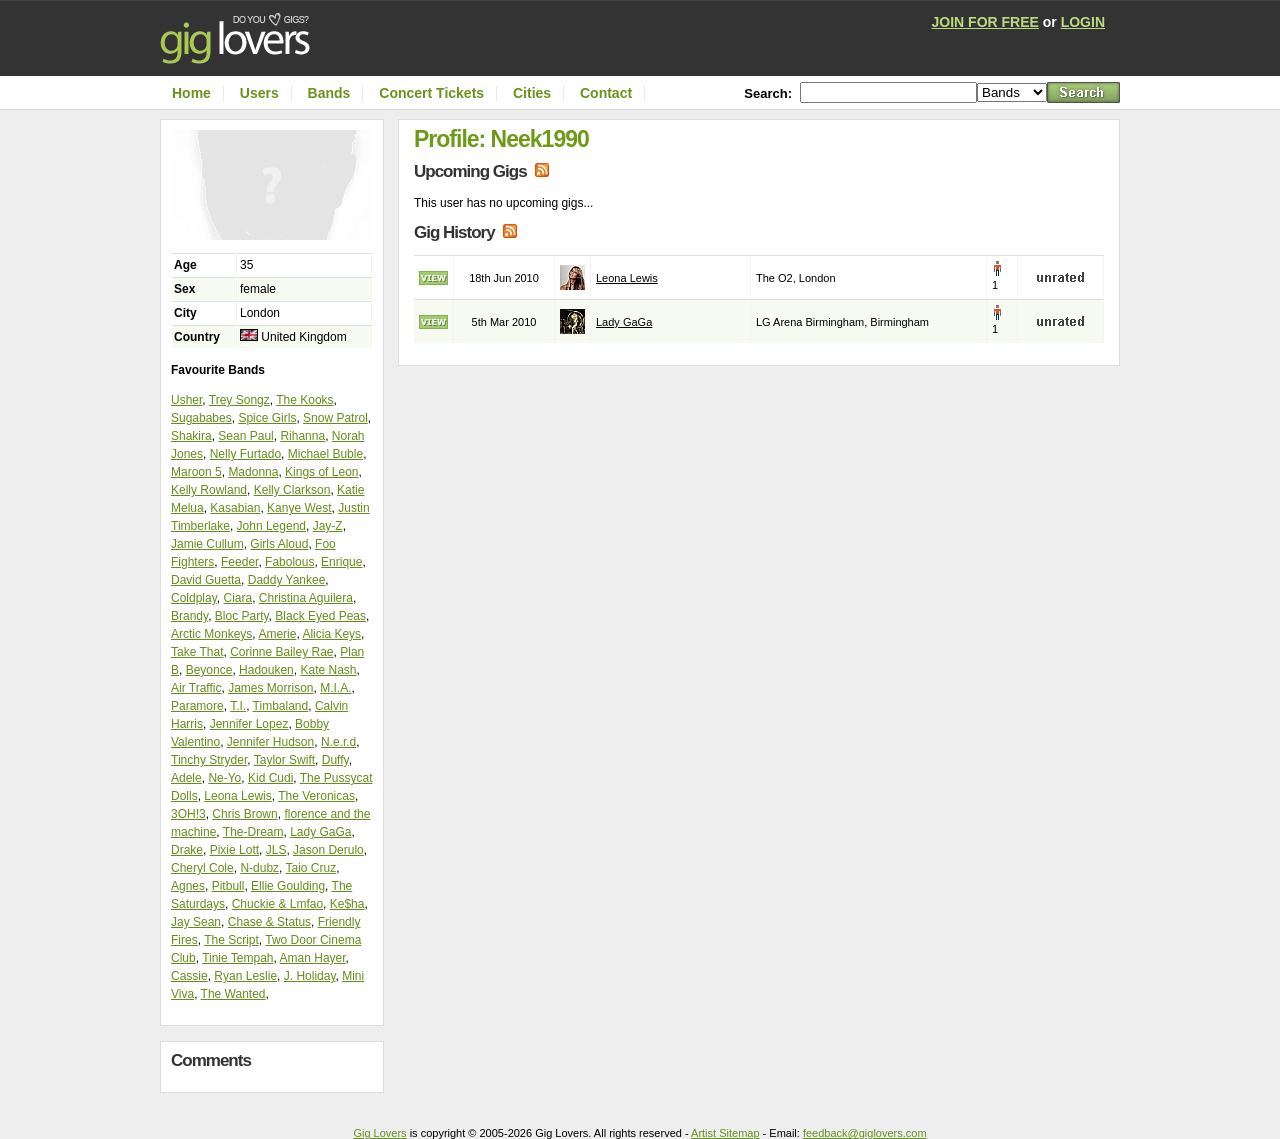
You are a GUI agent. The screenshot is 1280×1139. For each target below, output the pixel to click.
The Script (231, 940)
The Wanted (233, 994)
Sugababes (201, 418)
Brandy (189, 616)
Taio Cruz (311, 868)
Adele (186, 778)
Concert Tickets (431, 93)
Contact (606, 93)
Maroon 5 (196, 472)
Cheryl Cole (202, 868)
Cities (532, 93)
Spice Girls (267, 418)
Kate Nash (328, 670)
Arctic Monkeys (211, 634)
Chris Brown (244, 814)
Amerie (277, 634)
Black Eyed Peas (320, 616)
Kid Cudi (270, 778)
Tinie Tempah (237, 958)
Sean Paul (245, 436)
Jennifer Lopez (249, 724)
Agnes (188, 886)
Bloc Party (242, 616)
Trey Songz (239, 400)
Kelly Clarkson (292, 490)
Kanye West (299, 508)
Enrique (341, 562)
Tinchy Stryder (209, 760)
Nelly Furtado (245, 454)
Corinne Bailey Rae (281, 652)
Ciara (237, 598)
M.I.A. (335, 688)
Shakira (191, 436)
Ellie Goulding (288, 886)
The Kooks (304, 400)
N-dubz (259, 868)
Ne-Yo (224, 778)
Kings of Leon (321, 472)
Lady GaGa (320, 832)
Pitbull (228, 886)
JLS (276, 850)
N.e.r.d (338, 742)
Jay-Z (328, 526)
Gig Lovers (379, 1133)
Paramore (197, 706)
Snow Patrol (335, 418)
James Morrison (270, 688)
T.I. (238, 706)
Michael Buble (325, 454)
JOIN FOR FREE (985, 22)
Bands (329, 93)
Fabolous (289, 562)
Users (259, 93)
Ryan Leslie (245, 976)
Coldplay (194, 598)
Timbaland (281, 706)
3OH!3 (188, 814)
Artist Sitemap (725, 1133)
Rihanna (302, 436)
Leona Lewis (237, 796)
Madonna (253, 472)
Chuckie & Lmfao (277, 904)
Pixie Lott (234, 850)
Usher (186, 400)
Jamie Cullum (207, 544)
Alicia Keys (331, 634)
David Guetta (206, 580)
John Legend (271, 526)
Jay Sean (196, 922)
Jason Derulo (328, 850)
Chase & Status (269, 922)
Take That (197, 652)
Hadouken (266, 670)
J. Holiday (310, 976)
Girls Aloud (279, 544)
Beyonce (209, 670)
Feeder (239, 562)
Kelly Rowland (209, 490)
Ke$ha (347, 904)
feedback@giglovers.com (865, 1133)
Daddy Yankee (287, 580)
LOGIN (1083, 22)
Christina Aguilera (306, 598)
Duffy (335, 760)
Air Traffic (196, 688)
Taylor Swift (284, 760)
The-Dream (253, 832)
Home (191, 93)
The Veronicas (316, 796)
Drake (187, 850)
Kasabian (235, 508)
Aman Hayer (313, 958)
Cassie (189, 976)
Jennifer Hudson (270, 742)
